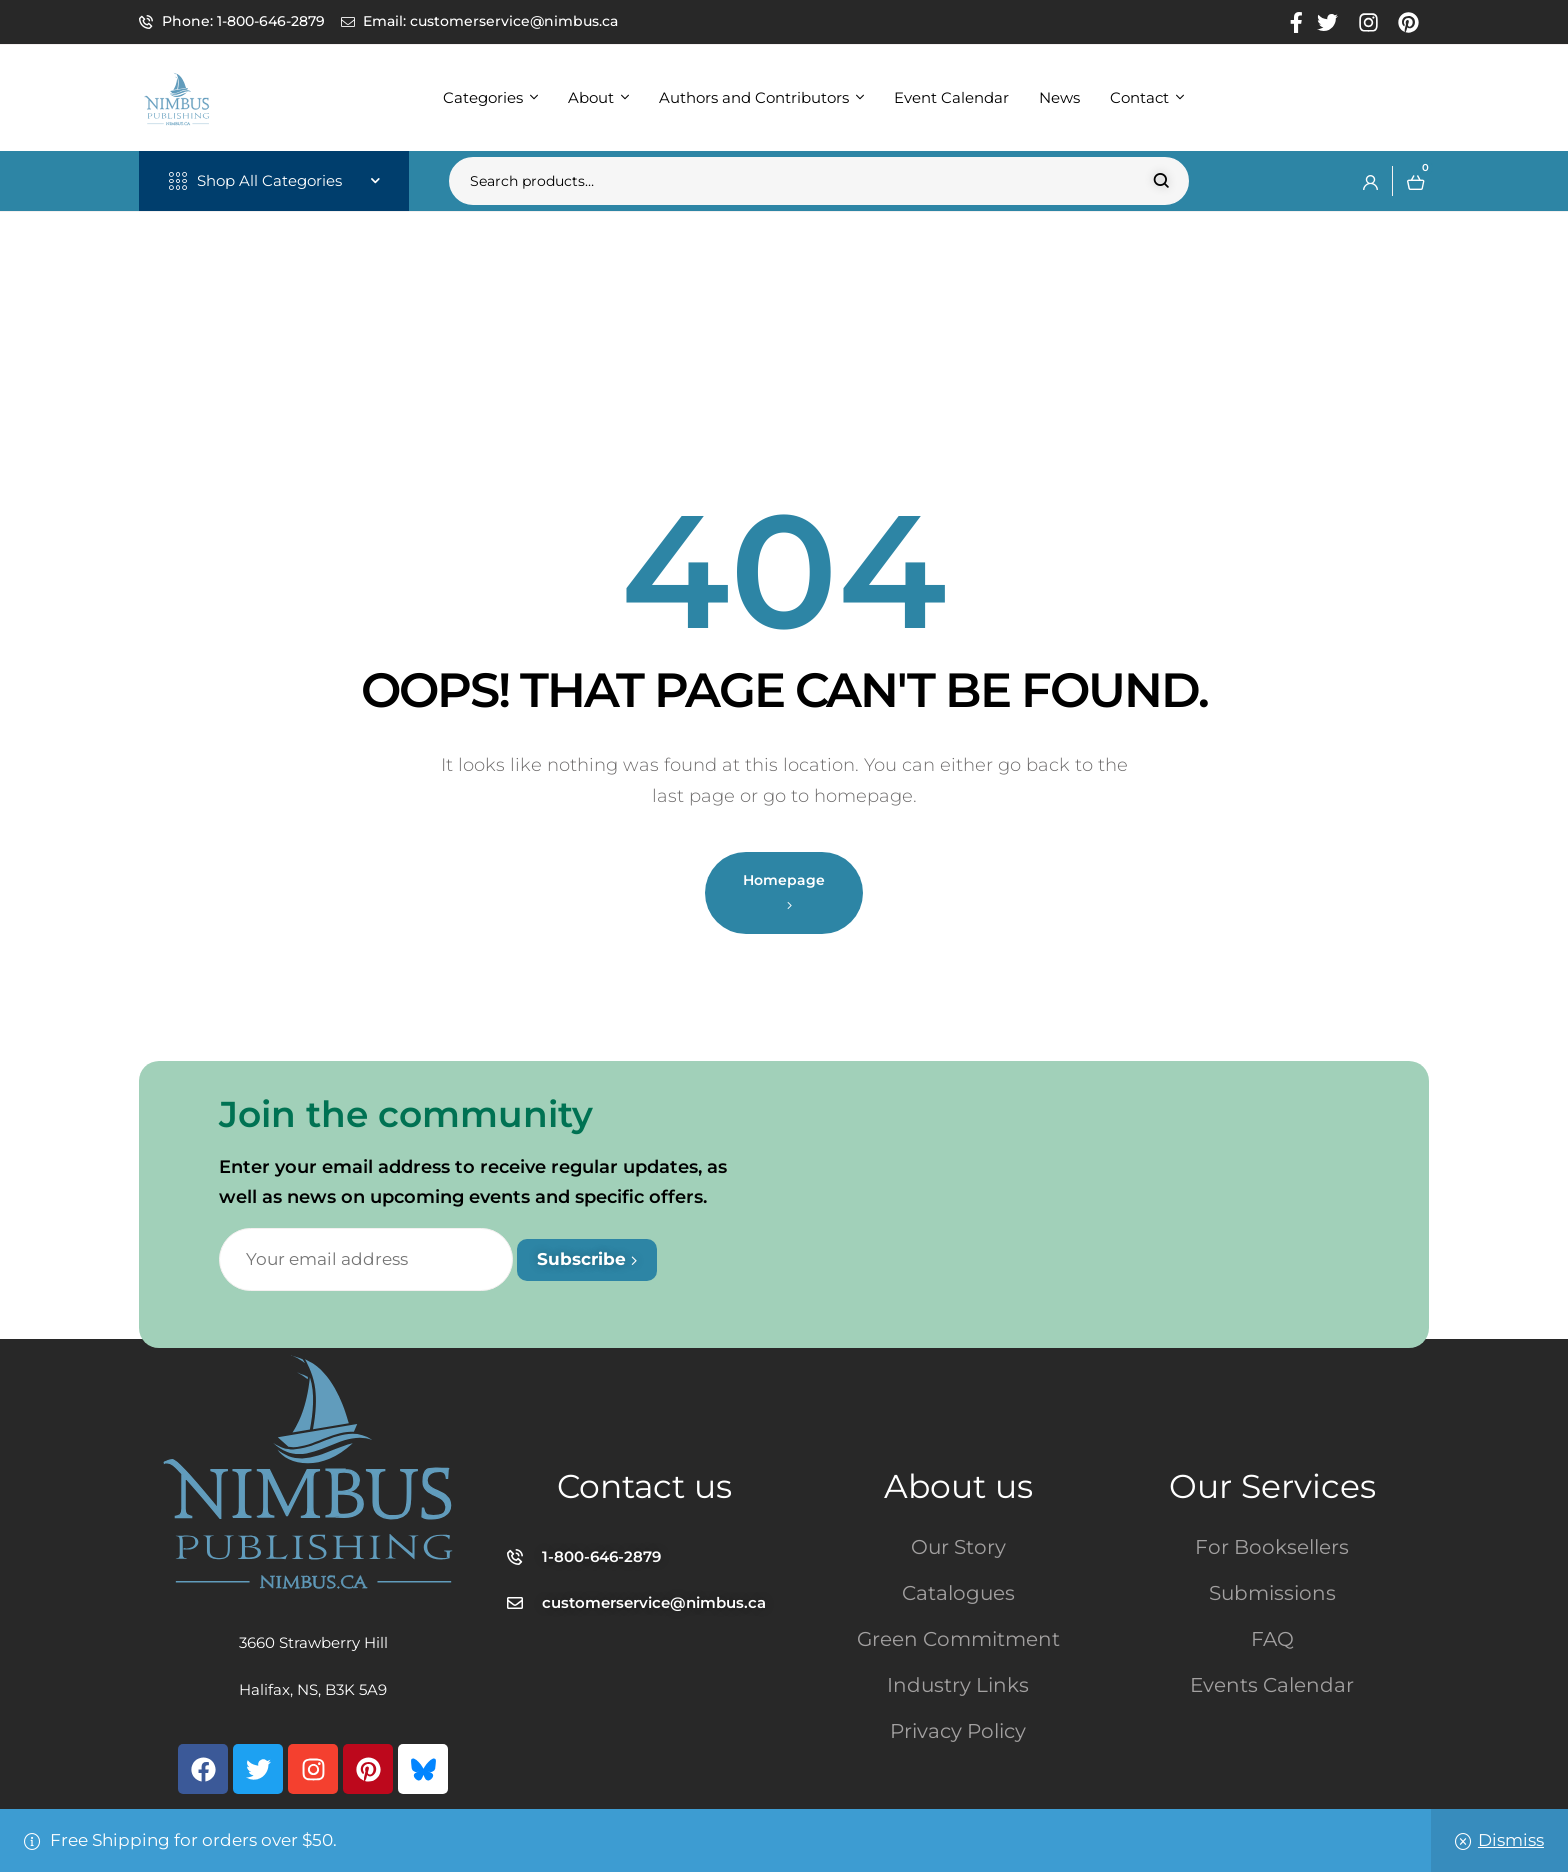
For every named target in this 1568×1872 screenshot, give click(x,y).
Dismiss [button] (1511, 1840)
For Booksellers (1272, 1547)
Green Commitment (958, 1639)
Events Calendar (1272, 1685)
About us (958, 1486)
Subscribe (587, 1259)
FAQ (1272, 1639)
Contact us (644, 1486)
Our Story (958, 1547)
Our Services (1272, 1486)
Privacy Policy (958, 1731)
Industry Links (958, 1685)
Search (1161, 181)
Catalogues (958, 1593)
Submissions (1272, 1593)
